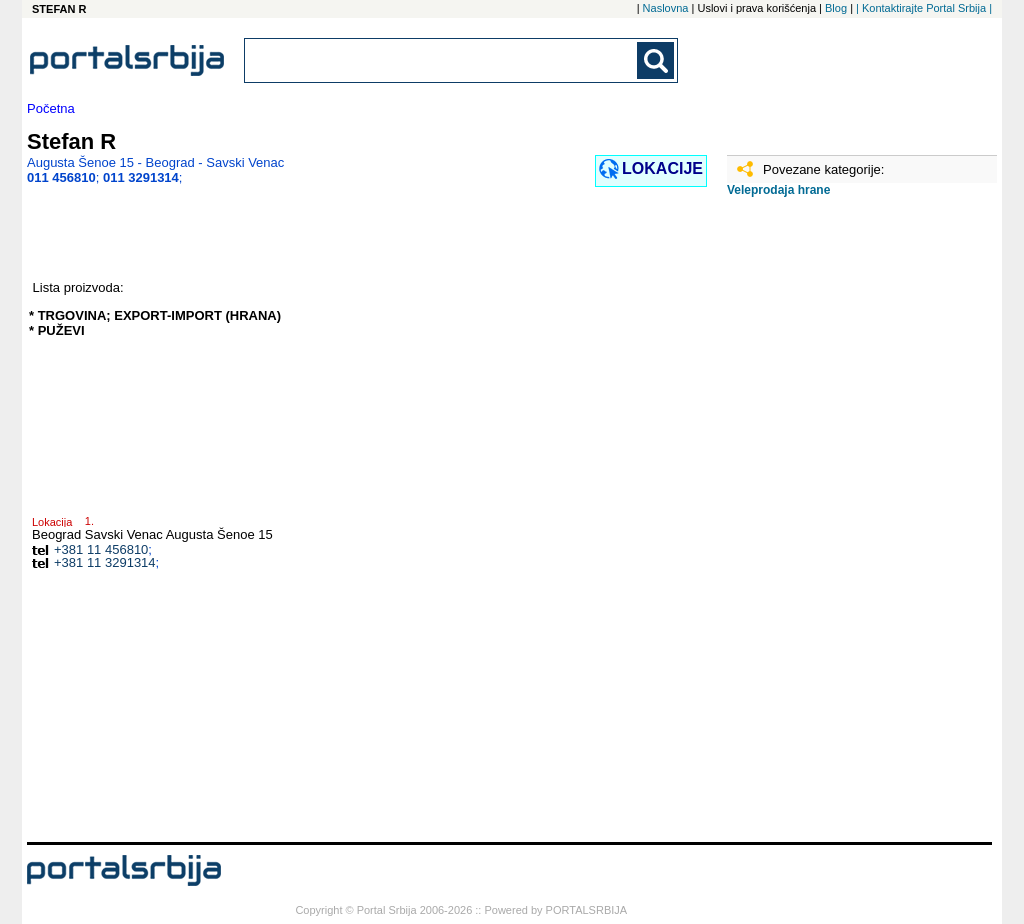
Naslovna (666, 8)
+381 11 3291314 (105, 562)
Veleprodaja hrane (778, 190)
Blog (836, 8)
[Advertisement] (827, 527)
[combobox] (442, 60)
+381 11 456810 (101, 549)
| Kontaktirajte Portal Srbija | (924, 8)
